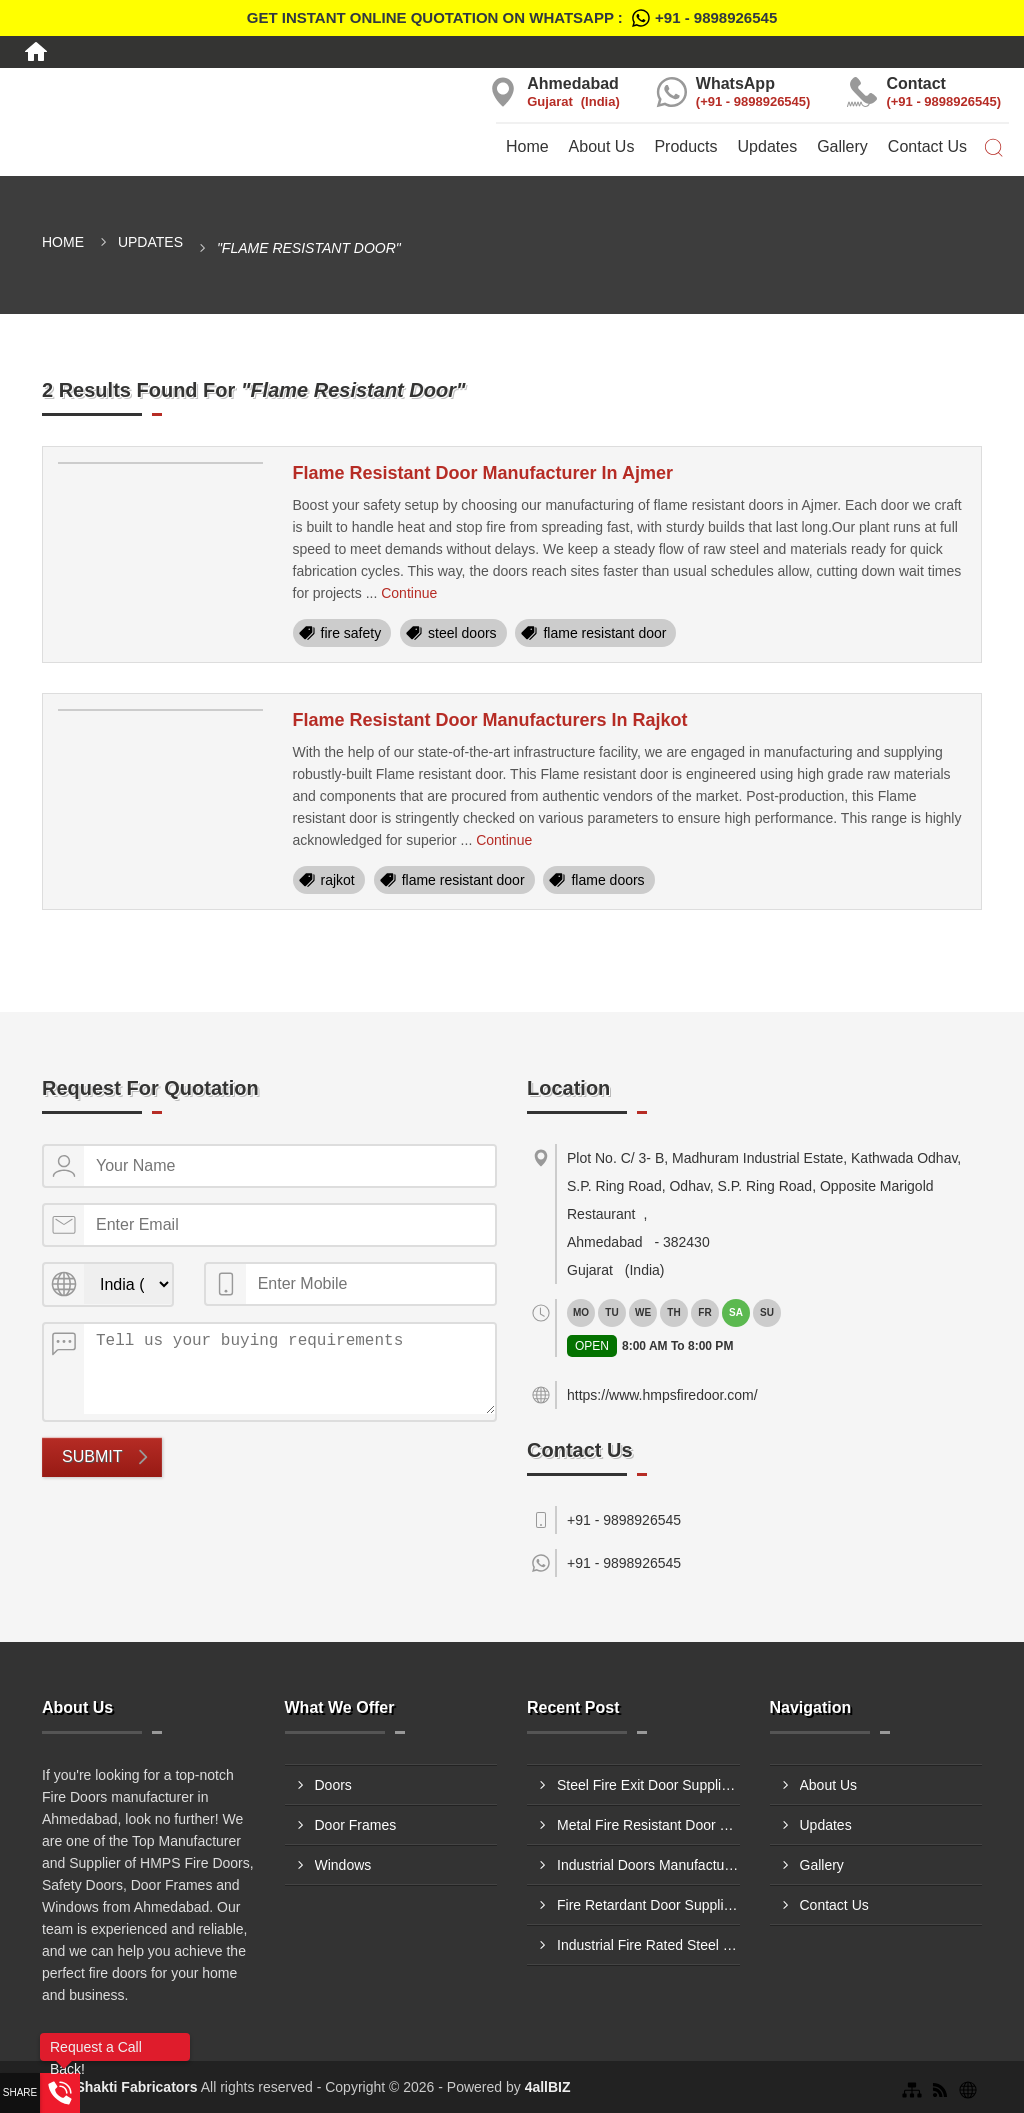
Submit (92, 1456)
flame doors (607, 880)
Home (527, 146)
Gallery (842, 146)
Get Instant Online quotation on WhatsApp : (512, 18)
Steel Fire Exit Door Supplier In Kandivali (648, 1785)
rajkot (338, 880)
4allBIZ (548, 2087)
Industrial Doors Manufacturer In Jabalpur (648, 1865)
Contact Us (927, 146)
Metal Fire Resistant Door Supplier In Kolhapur (648, 1825)
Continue (409, 593)
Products (685, 146)
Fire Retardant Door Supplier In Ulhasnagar (648, 1905)
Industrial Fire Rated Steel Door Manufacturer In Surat (648, 1945)
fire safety (351, 633)
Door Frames (356, 1825)
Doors (333, 1785)
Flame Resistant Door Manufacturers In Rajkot (490, 720)
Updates (768, 146)
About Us (602, 146)
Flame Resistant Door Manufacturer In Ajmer (483, 473)
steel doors (462, 633)
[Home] (36, 52)
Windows (343, 1865)
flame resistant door (604, 633)
